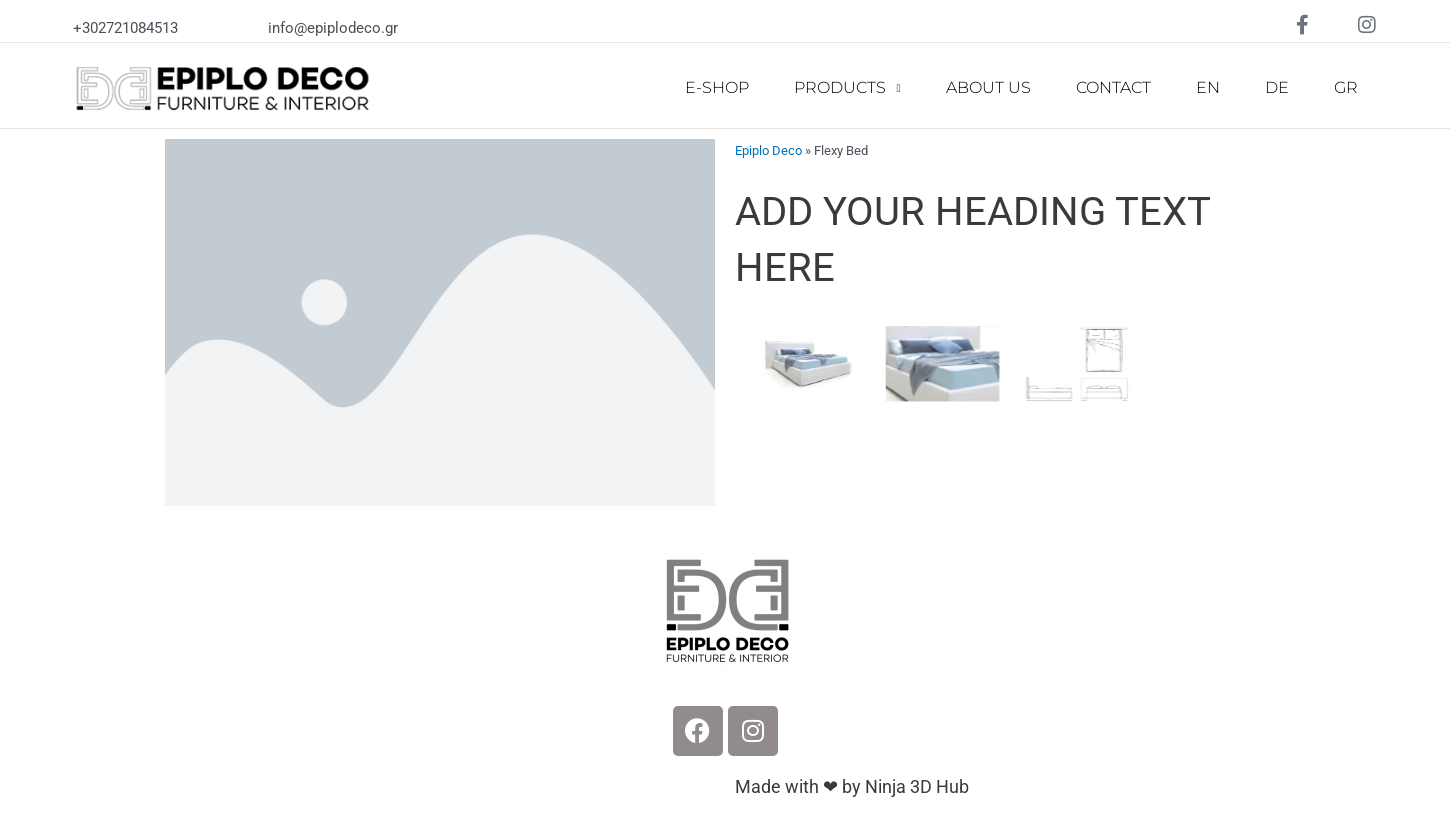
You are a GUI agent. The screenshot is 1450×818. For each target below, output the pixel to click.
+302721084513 (125, 28)
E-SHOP (717, 87)
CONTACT (1113, 87)
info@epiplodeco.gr (333, 28)
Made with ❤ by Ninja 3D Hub (852, 786)
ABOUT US (988, 87)
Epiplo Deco (768, 150)
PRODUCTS (847, 88)
